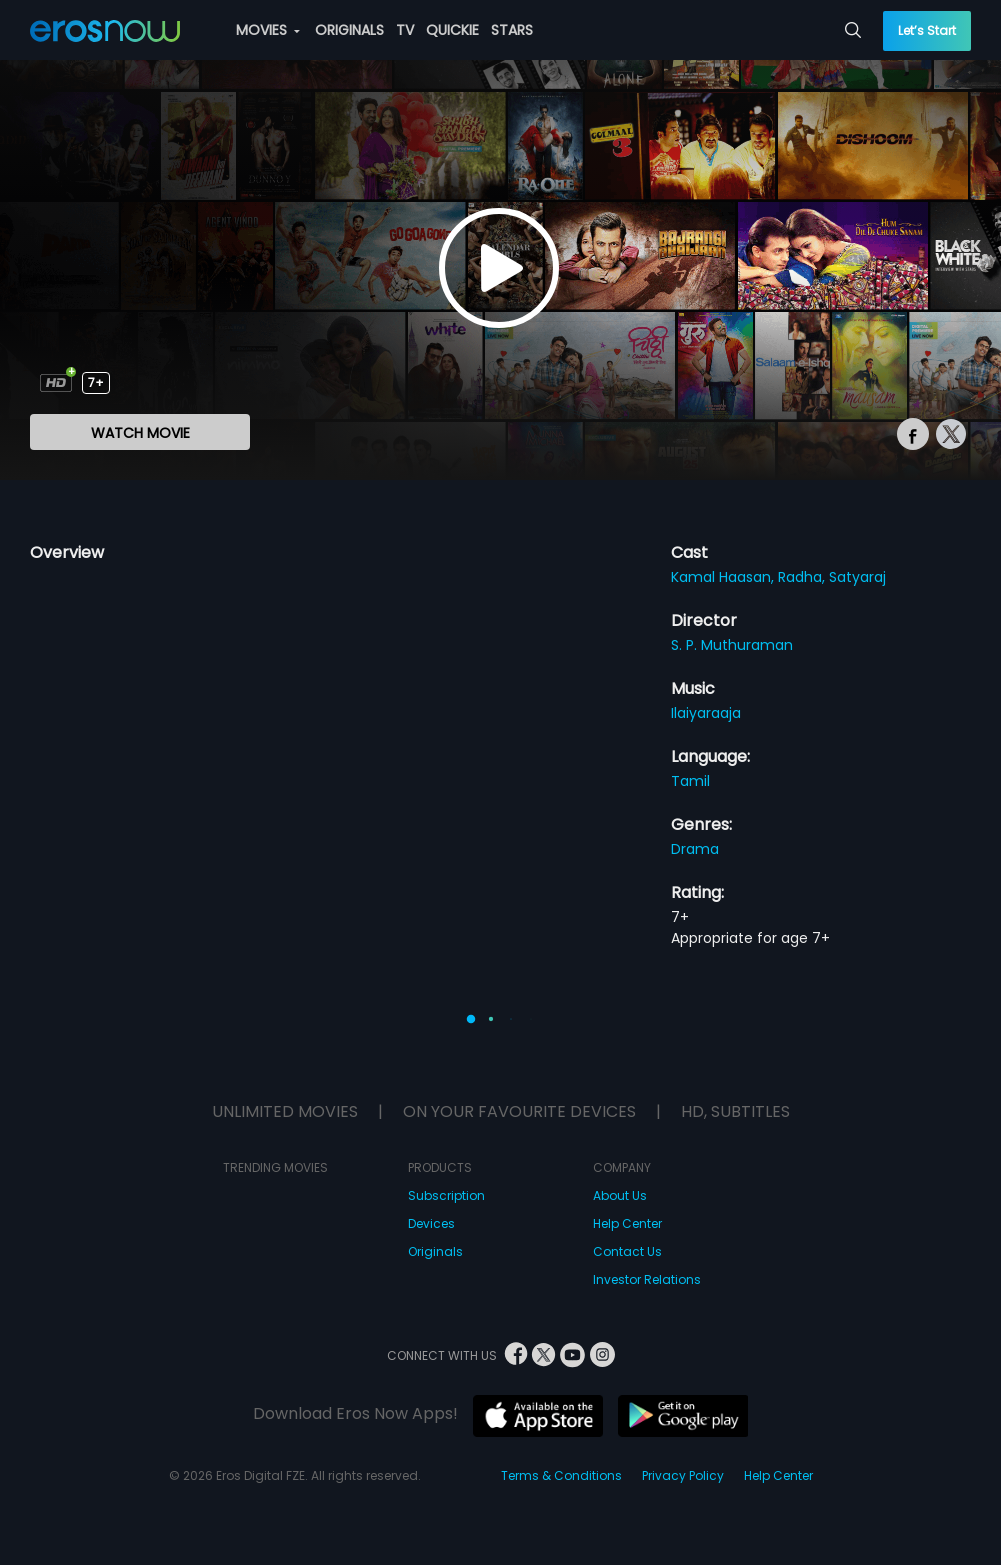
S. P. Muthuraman (732, 645)
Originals (435, 1251)
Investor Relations (647, 1279)
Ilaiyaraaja (706, 713)
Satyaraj (857, 577)
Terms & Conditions (561, 1475)
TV (405, 30)
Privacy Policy (683, 1475)
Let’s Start (927, 30)
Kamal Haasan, (724, 577)
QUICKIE (452, 30)
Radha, (803, 577)
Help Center (627, 1223)
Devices (431, 1223)
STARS (512, 30)
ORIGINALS (349, 30)
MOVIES (268, 30)
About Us (620, 1195)
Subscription (446, 1195)
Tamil (690, 781)
